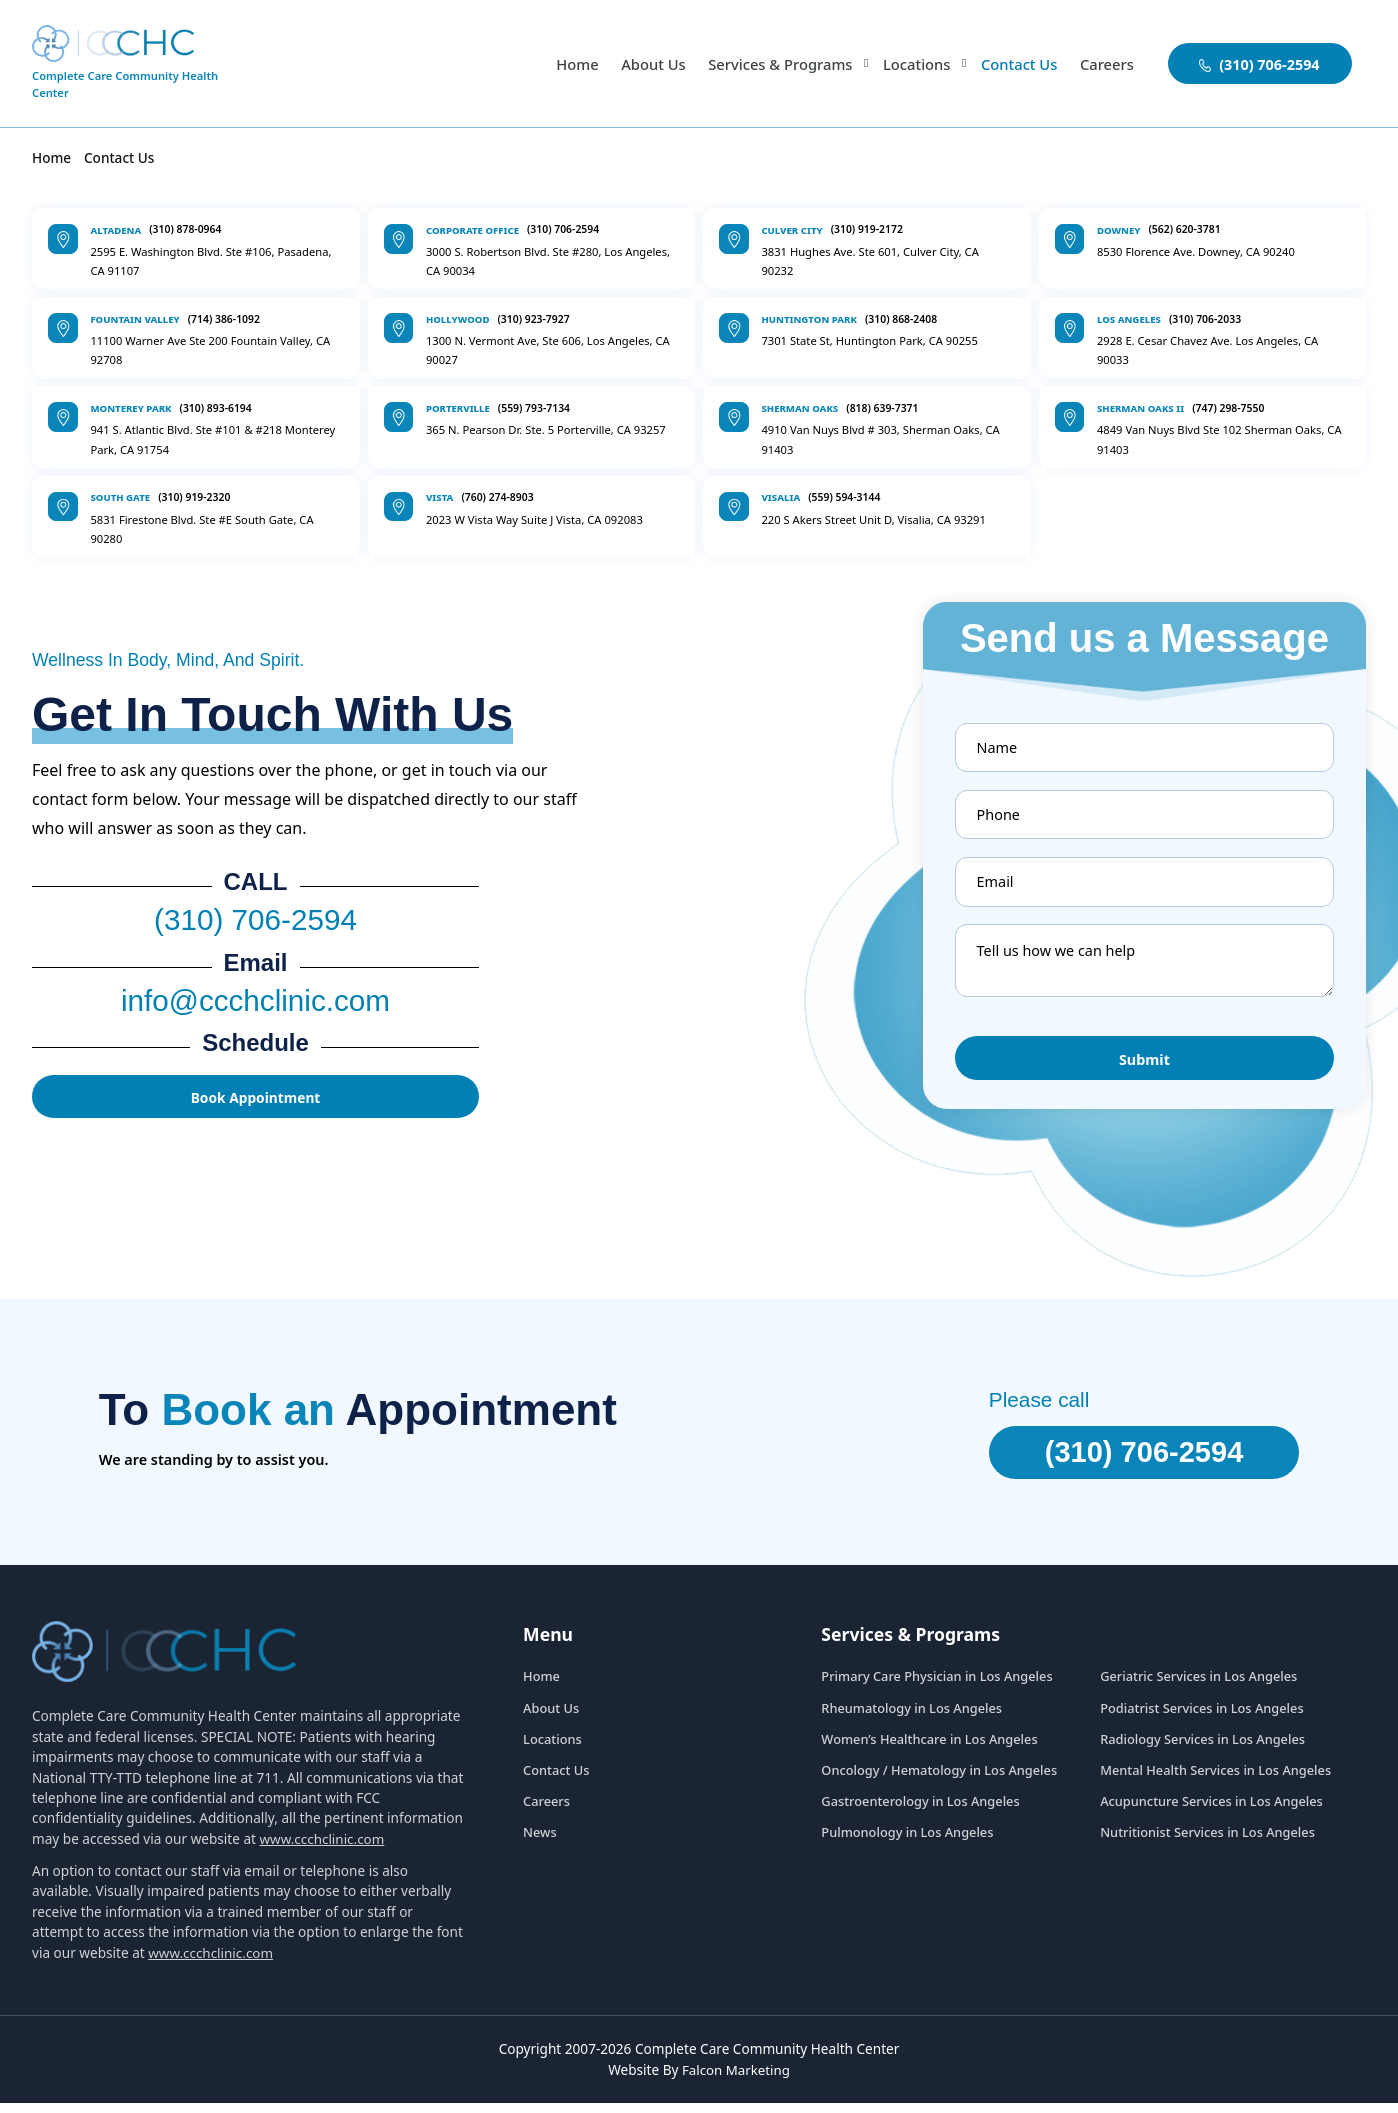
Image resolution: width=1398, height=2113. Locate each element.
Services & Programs (771, 63)
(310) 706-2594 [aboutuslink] (1259, 64)
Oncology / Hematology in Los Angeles (939, 1781)
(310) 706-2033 (1205, 319)
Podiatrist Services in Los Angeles (1201, 1718)
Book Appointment (256, 1105)
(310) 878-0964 (185, 229)
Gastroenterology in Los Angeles (920, 1812)
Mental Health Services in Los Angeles (1215, 1781)
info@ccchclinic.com (255, 1006)
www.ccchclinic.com (323, 1849)
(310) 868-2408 (901, 319)
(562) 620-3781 (1184, 229)
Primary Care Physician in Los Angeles (936, 1687)
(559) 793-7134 (534, 408)
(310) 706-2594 (563, 229)
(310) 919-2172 (867, 229)
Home (564, 63)
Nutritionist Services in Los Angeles (1207, 1843)
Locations (912, 63)
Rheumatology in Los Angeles (911, 1718)
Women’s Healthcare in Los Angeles (929, 1750)
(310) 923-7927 (533, 319)
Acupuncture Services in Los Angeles (1211, 1812)
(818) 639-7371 (882, 408)
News (540, 1843)
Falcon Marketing (736, 2080)
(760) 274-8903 (497, 497)
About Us (641, 63)
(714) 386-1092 (224, 319)
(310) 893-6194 (216, 408)
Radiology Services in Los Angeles (1202, 1750)
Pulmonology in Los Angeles (907, 1843)
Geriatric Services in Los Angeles (1198, 1687)
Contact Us (1016, 63)
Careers (1106, 63)
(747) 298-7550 (1228, 408)
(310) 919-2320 (194, 497)
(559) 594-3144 (844, 497)
